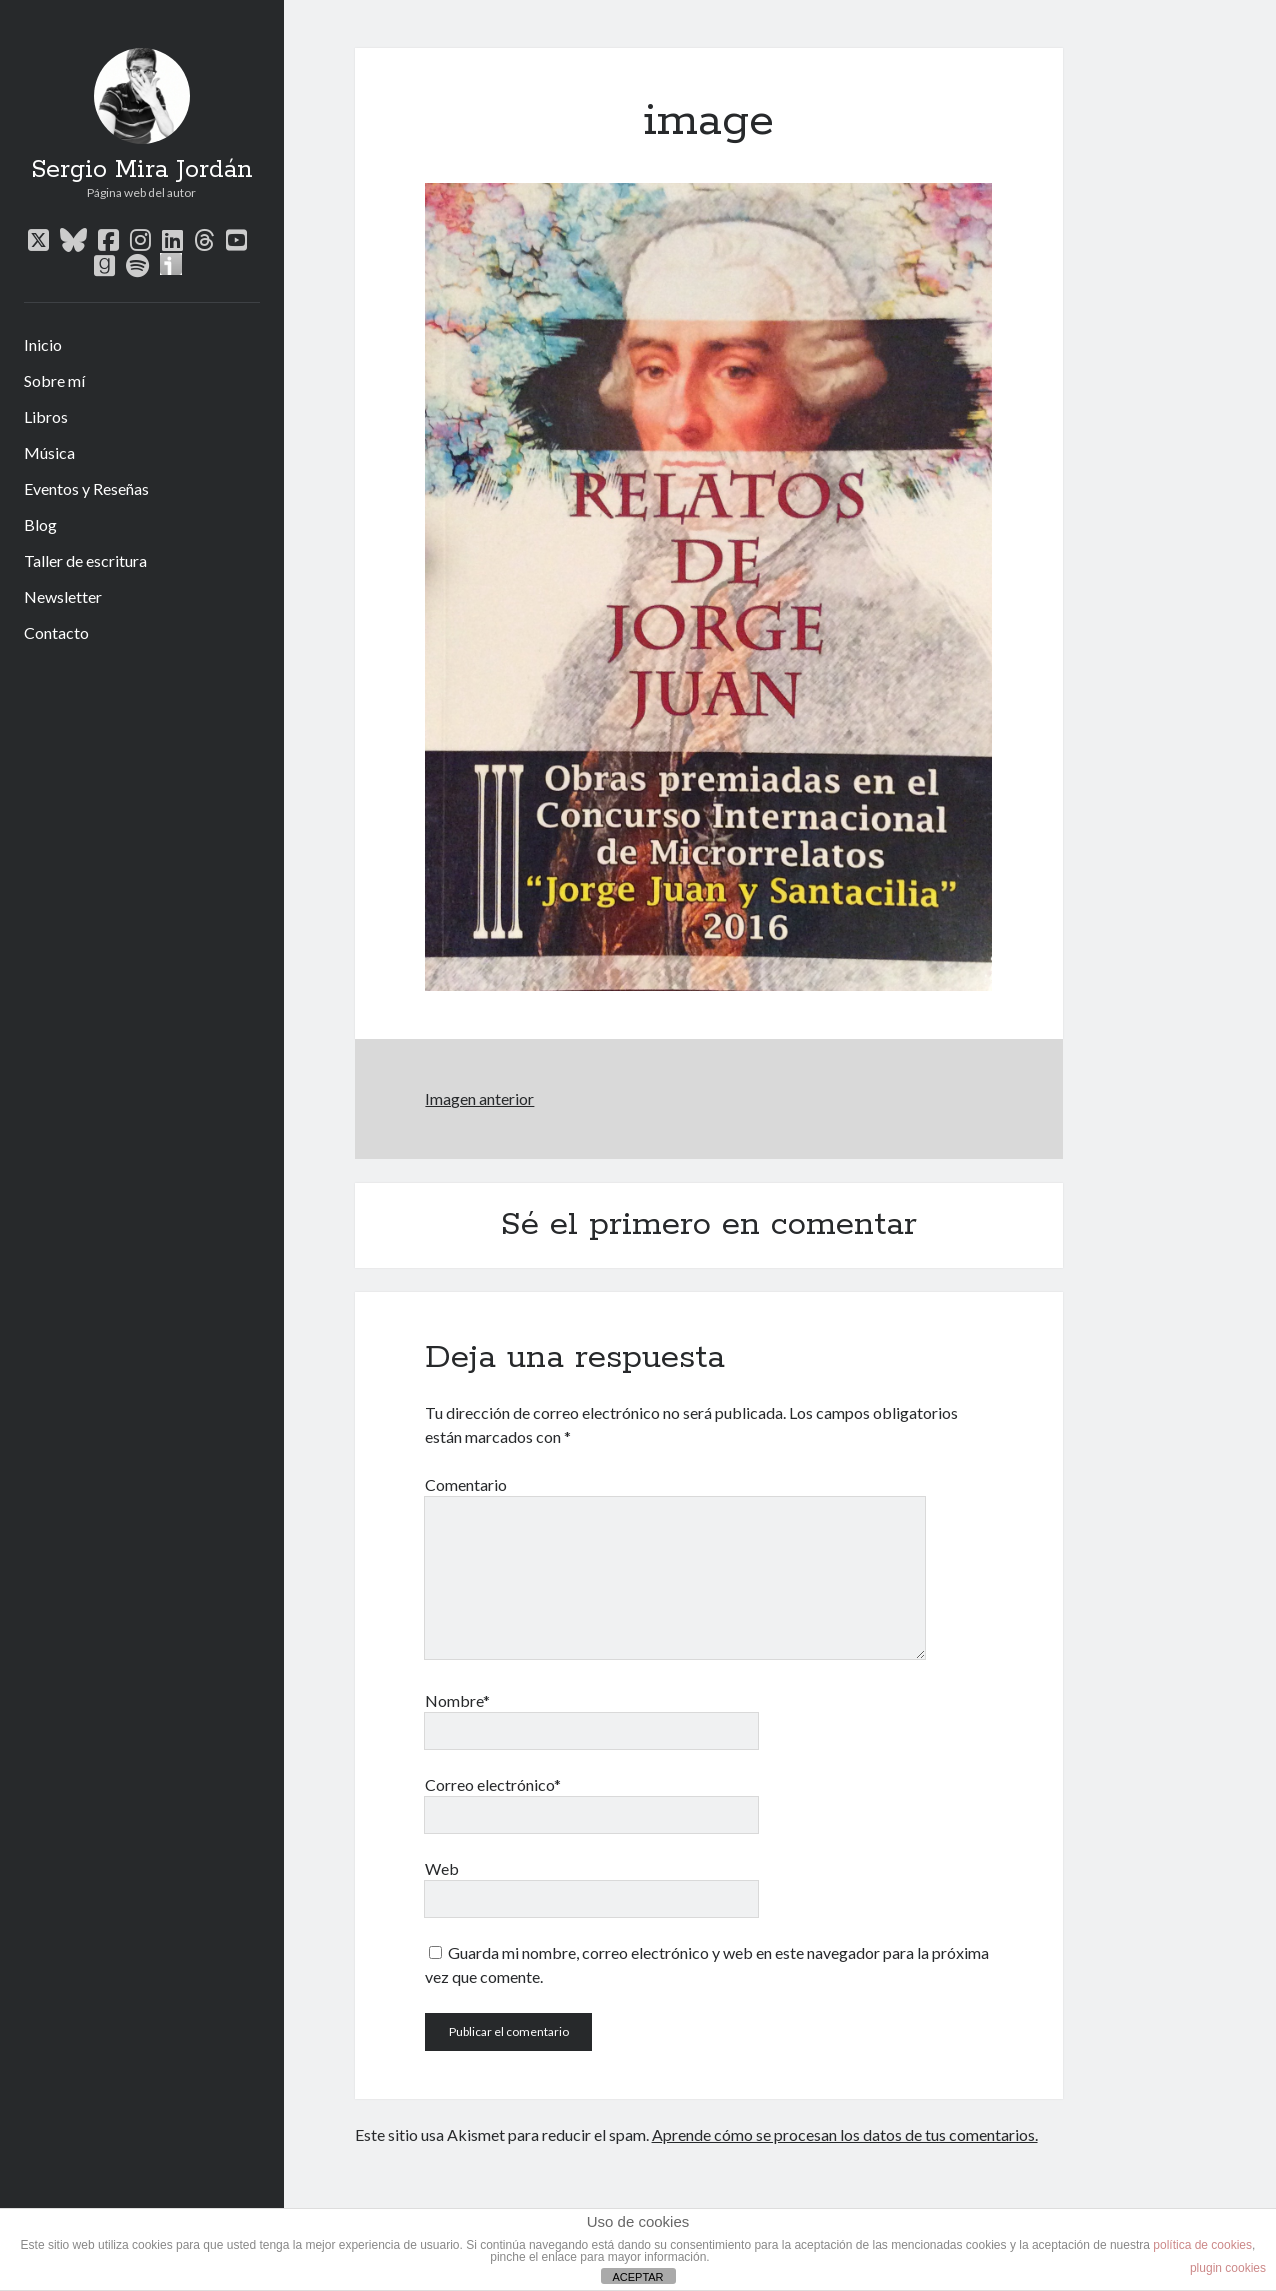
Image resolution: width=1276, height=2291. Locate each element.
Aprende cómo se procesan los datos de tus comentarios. (845, 2134)
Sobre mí (54, 380)
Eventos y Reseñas (86, 488)
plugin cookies (1228, 2268)
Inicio (43, 344)
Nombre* (457, 1700)
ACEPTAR (637, 2277)
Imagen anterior (479, 1098)
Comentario (466, 1484)
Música (49, 452)
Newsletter (63, 596)
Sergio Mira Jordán (142, 170)
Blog (40, 524)
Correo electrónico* (493, 1784)
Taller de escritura (85, 560)
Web (442, 1868)
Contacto (56, 632)
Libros (46, 416)
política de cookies (1202, 2245)
